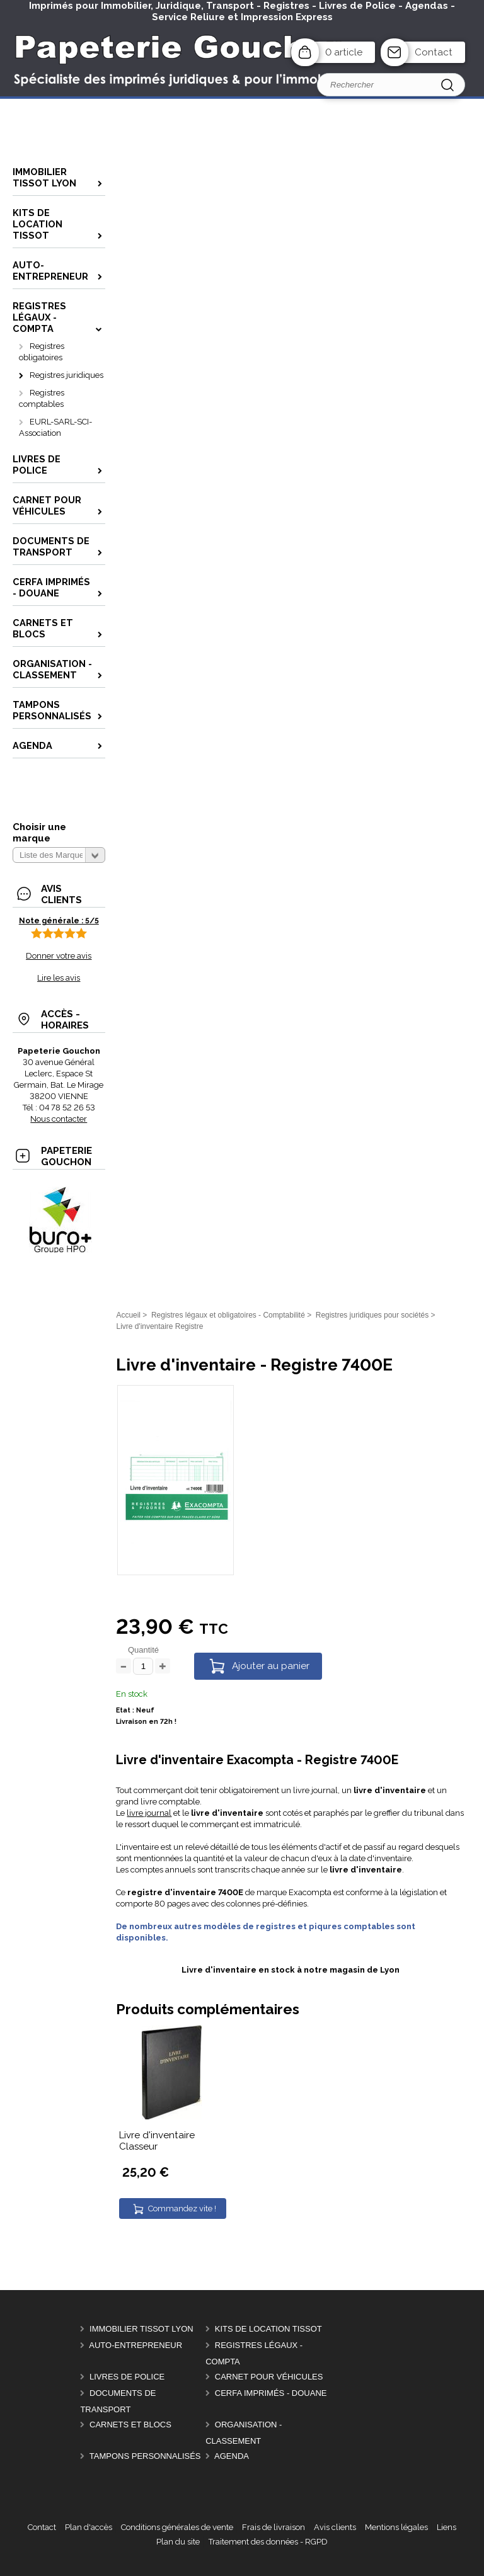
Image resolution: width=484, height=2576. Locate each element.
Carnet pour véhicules (269, 2376)
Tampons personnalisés (145, 2456)
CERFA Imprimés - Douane (271, 2393)
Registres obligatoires (41, 351)
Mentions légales (396, 2527)
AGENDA (231, 2456)
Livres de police (126, 2376)
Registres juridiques (66, 375)
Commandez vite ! (182, 2208)
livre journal (149, 1813)
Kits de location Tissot (268, 2329)
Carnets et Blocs (130, 2424)
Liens (446, 2527)
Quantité (143, 1650)
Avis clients (335, 2527)
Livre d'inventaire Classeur (157, 2140)
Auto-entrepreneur (135, 2345)
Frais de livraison (273, 2527)
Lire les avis (58, 978)
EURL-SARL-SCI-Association (55, 427)
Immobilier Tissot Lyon (141, 2329)
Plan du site (178, 2541)
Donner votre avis (58, 955)
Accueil (128, 1315)
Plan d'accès (88, 2527)
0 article (343, 52)
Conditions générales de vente (177, 2527)
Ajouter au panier (270, 1666)
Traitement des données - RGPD (268, 2541)
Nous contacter (58, 1119)
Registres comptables (41, 398)
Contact (433, 52)
